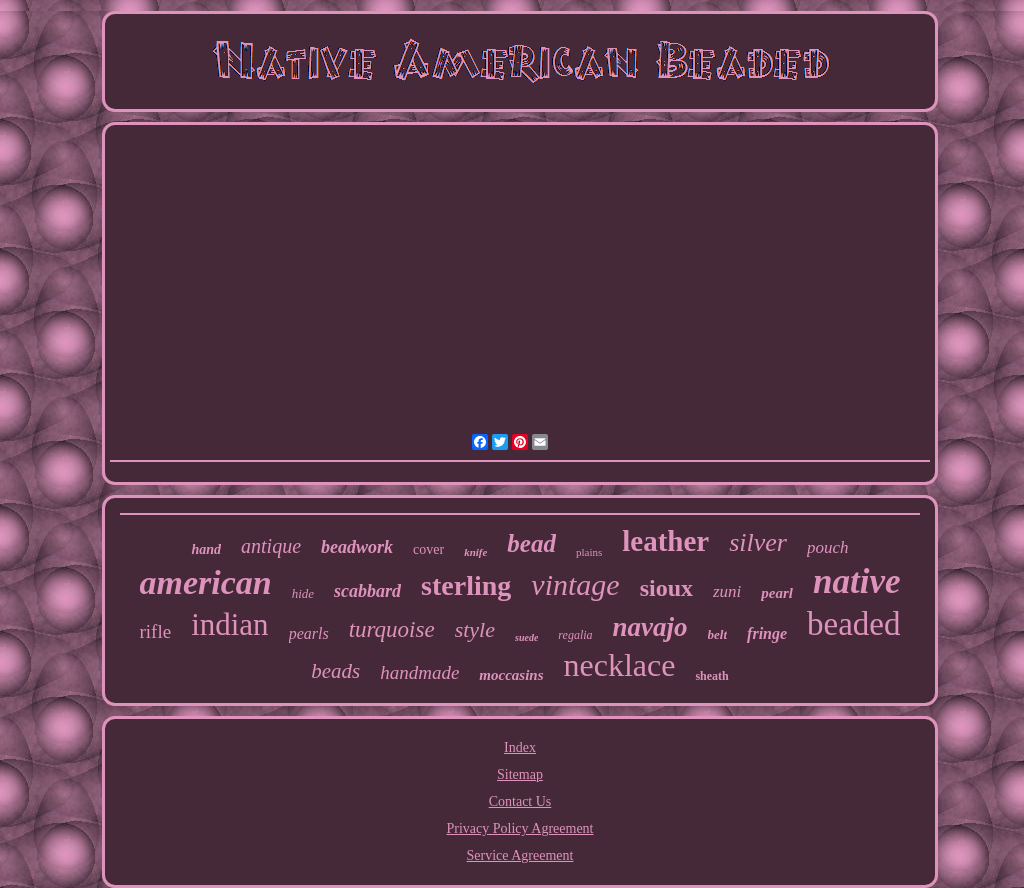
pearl (777, 593)
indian (230, 624)
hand (206, 549)
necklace (620, 665)
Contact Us (520, 801)
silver (758, 542)
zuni (727, 591)
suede (526, 637)
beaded (853, 624)
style (475, 629)
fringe (767, 633)
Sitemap (520, 774)
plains (589, 552)
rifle (155, 631)
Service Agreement (520, 855)
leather (665, 541)
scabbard (367, 591)
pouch (828, 547)
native (856, 581)
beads (335, 671)
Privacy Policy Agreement (520, 828)
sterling (466, 585)
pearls (309, 633)
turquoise (392, 629)
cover (428, 549)
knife (475, 552)
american (206, 582)
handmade (419, 672)
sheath (711, 676)
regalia (575, 635)
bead (531, 543)
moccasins (511, 675)
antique (271, 546)
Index (520, 747)
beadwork (357, 547)
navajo (650, 627)
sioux (666, 588)
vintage (575, 584)
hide (303, 593)
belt (718, 634)
